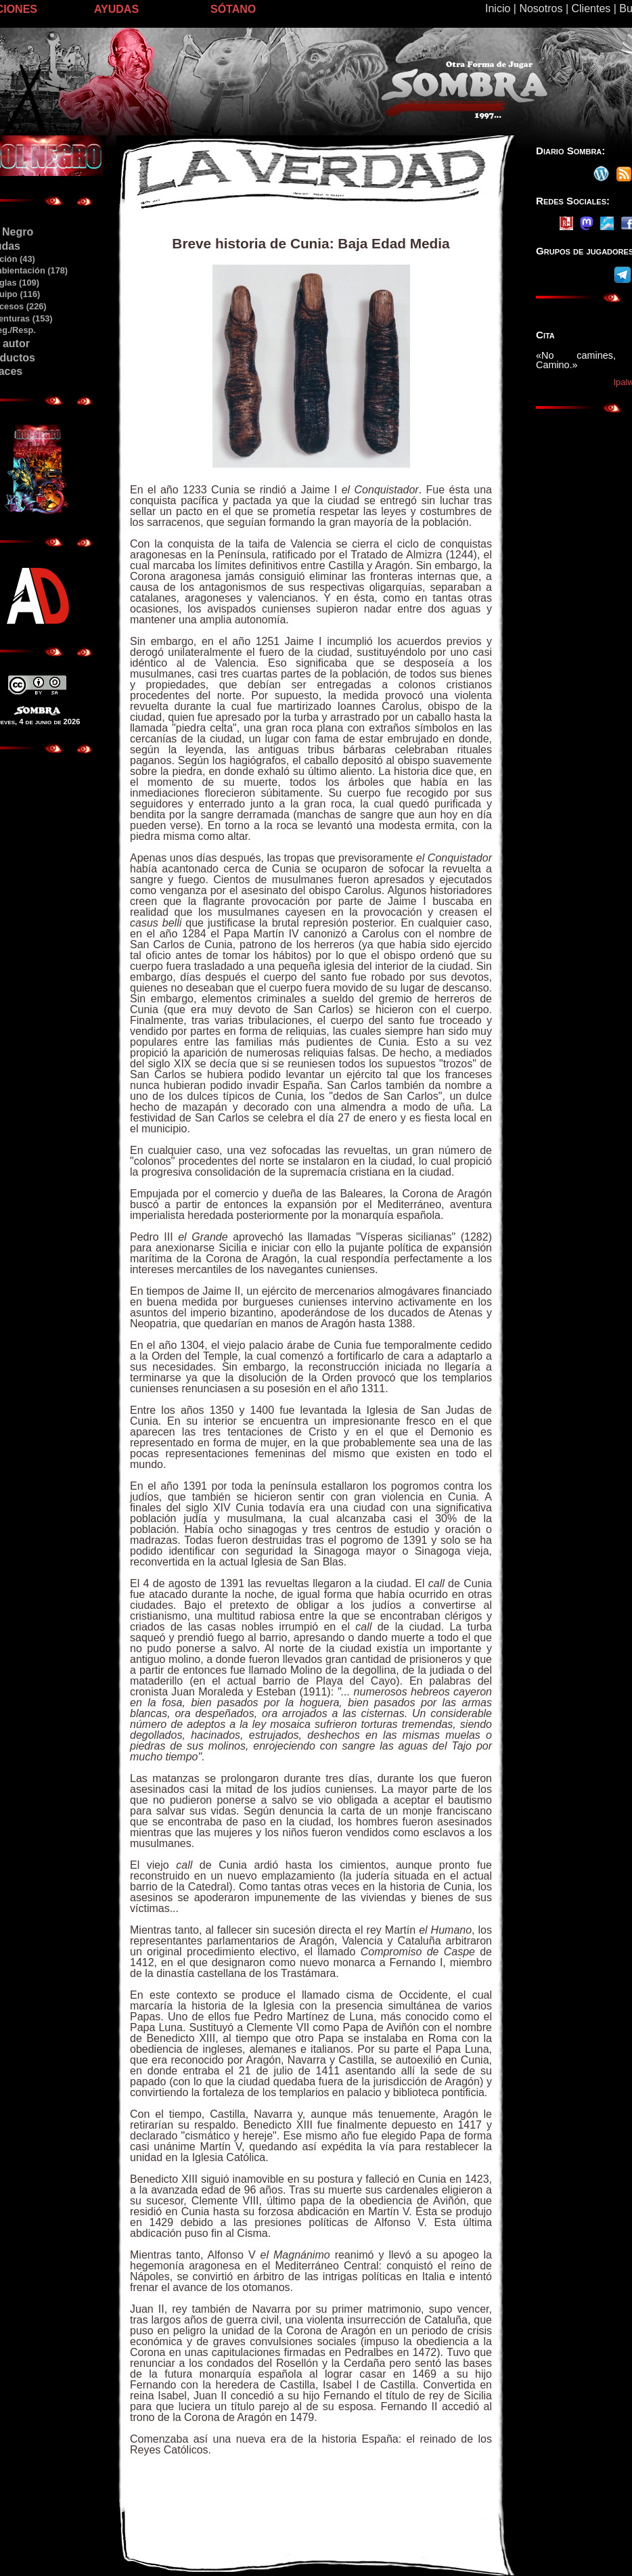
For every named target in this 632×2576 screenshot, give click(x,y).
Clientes (590, 8)
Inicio (497, 8)
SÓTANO (233, 9)
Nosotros (540, 8)
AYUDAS (116, 9)
